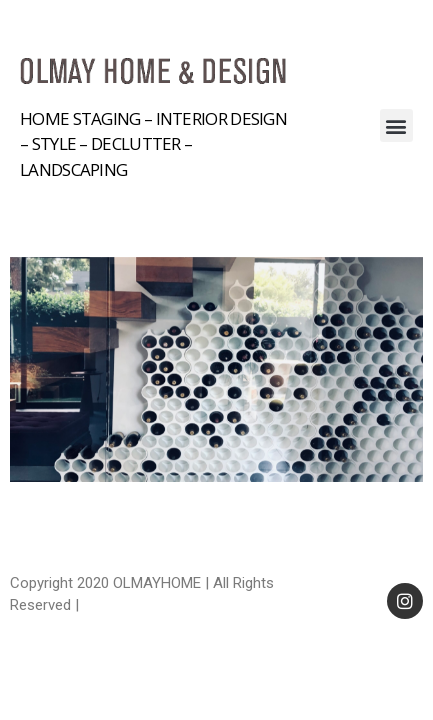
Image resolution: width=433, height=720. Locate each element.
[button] (396, 125)
